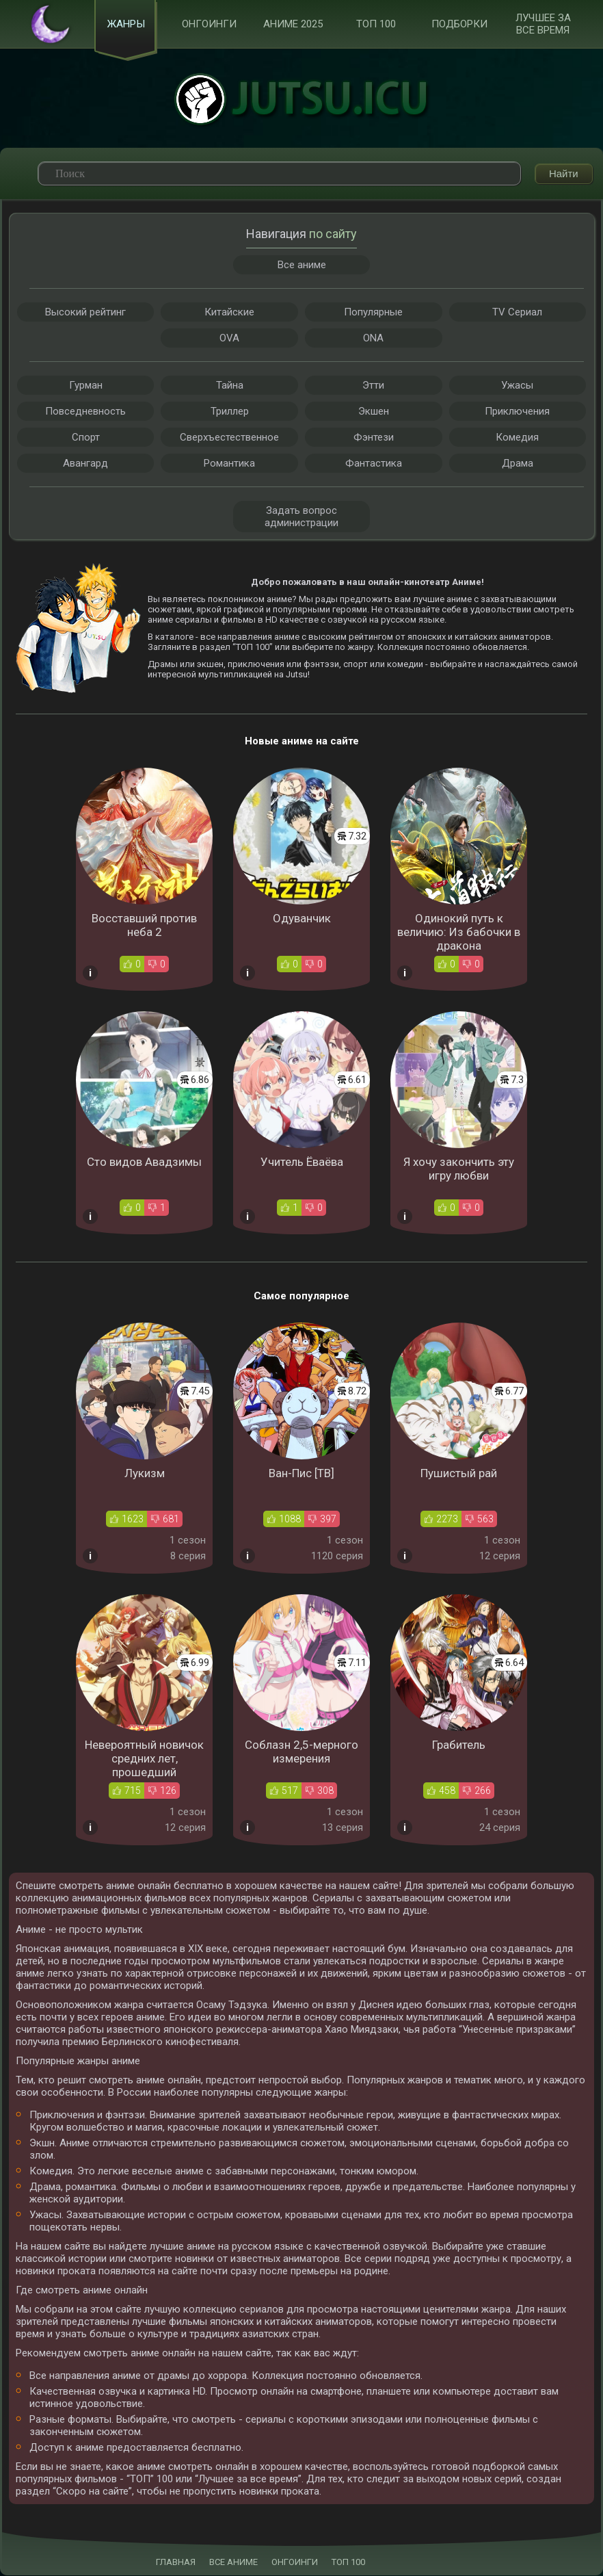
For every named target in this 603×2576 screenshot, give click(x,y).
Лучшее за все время (543, 24)
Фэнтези (373, 438)
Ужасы (517, 386)
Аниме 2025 (293, 24)
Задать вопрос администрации (301, 517)
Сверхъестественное (229, 438)
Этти (373, 386)
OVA (229, 339)
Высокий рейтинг (85, 313)
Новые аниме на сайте (302, 742)
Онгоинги (209, 24)
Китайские (229, 313)
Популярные (373, 313)
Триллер (230, 412)
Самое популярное (301, 1296)
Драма (517, 464)
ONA (373, 339)
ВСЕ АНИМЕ (233, 2563)
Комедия (517, 438)
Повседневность (85, 412)
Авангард (85, 464)
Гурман (86, 386)
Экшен (373, 412)
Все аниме (302, 265)
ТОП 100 (376, 24)
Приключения (517, 412)
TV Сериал (517, 313)
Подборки (459, 24)
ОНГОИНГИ (294, 2563)
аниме (279, 600)
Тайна (229, 386)
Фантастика (373, 464)
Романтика (229, 464)
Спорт (86, 438)
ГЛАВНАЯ (176, 2563)
